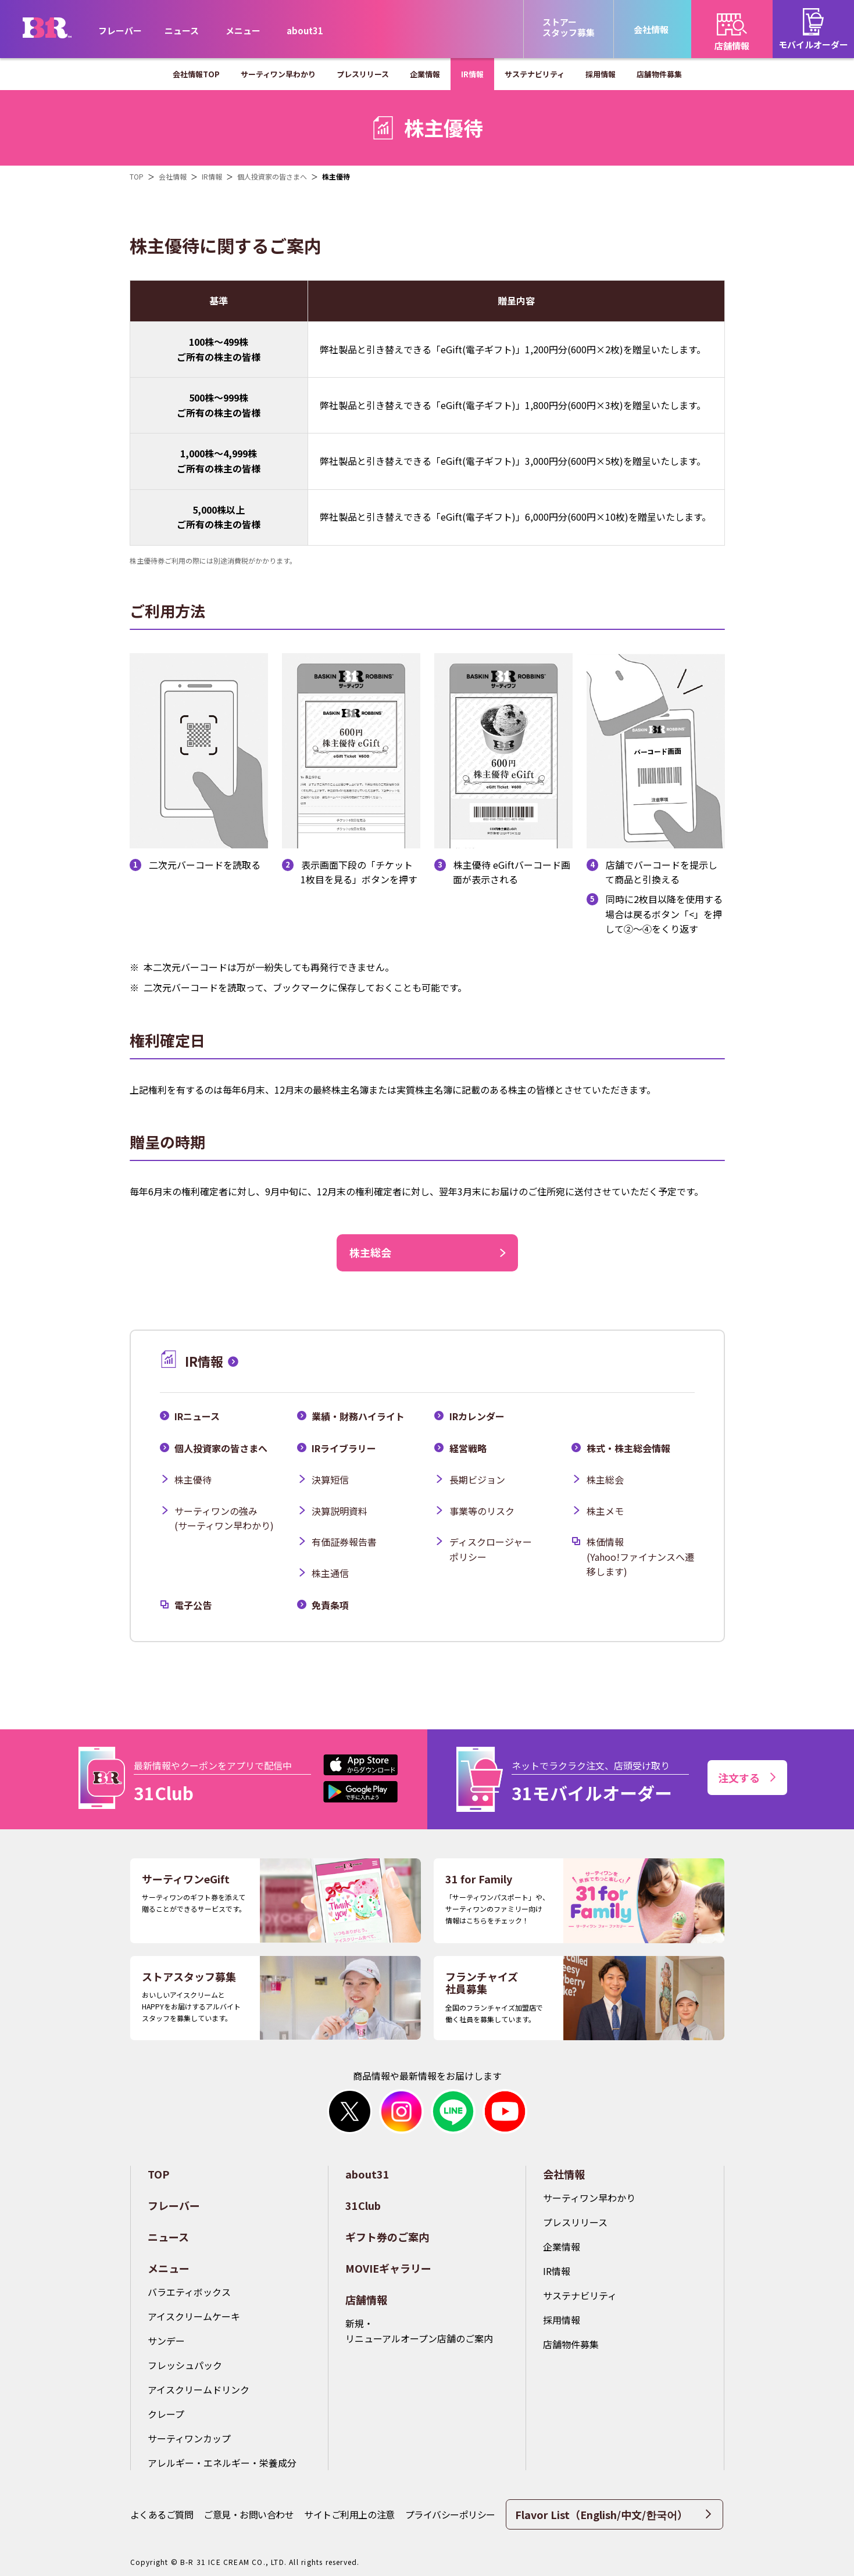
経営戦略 (468, 1448)
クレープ (166, 2414)
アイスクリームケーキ (194, 2316)
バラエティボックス (189, 2292)
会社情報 (564, 2174)
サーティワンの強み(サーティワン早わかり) (224, 1518)
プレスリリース (575, 2222)
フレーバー (120, 30)
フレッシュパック (185, 2365)
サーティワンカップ (189, 2438)
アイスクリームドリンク (198, 2389)
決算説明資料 (339, 1511)
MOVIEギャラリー (388, 2268)
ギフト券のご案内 (387, 2237)
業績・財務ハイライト (358, 1416)
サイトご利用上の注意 (349, 2514)
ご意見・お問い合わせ (248, 2514)
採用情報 (561, 2320)
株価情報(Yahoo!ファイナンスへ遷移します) (640, 1556)
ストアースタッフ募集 (568, 27)
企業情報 (561, 2246)
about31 (305, 30)
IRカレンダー (477, 1416)
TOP (158, 2174)
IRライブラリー (344, 1448)
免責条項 (330, 1605)
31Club (363, 2205)
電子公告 (193, 1605)
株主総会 (605, 1479)
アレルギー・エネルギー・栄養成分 (222, 2463)
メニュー (169, 2268)
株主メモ (605, 1511)
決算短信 (330, 1479)
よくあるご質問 (162, 2514)
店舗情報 (366, 2299)
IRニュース (197, 1416)
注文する (747, 1777)
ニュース (182, 30)
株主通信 (330, 1573)
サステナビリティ (580, 2295)
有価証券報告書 (344, 1542)
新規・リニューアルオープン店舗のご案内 (419, 2330)
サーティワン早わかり (589, 2198)
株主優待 (193, 1479)
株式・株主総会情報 (628, 1448)
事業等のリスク (481, 1511)
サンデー (166, 2341)
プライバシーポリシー (450, 2514)
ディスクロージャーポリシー (490, 1549)
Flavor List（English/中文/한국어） (613, 2514)
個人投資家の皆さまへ (220, 1448)
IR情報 (556, 2271)
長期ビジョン (477, 1479)
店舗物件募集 (571, 2344)
